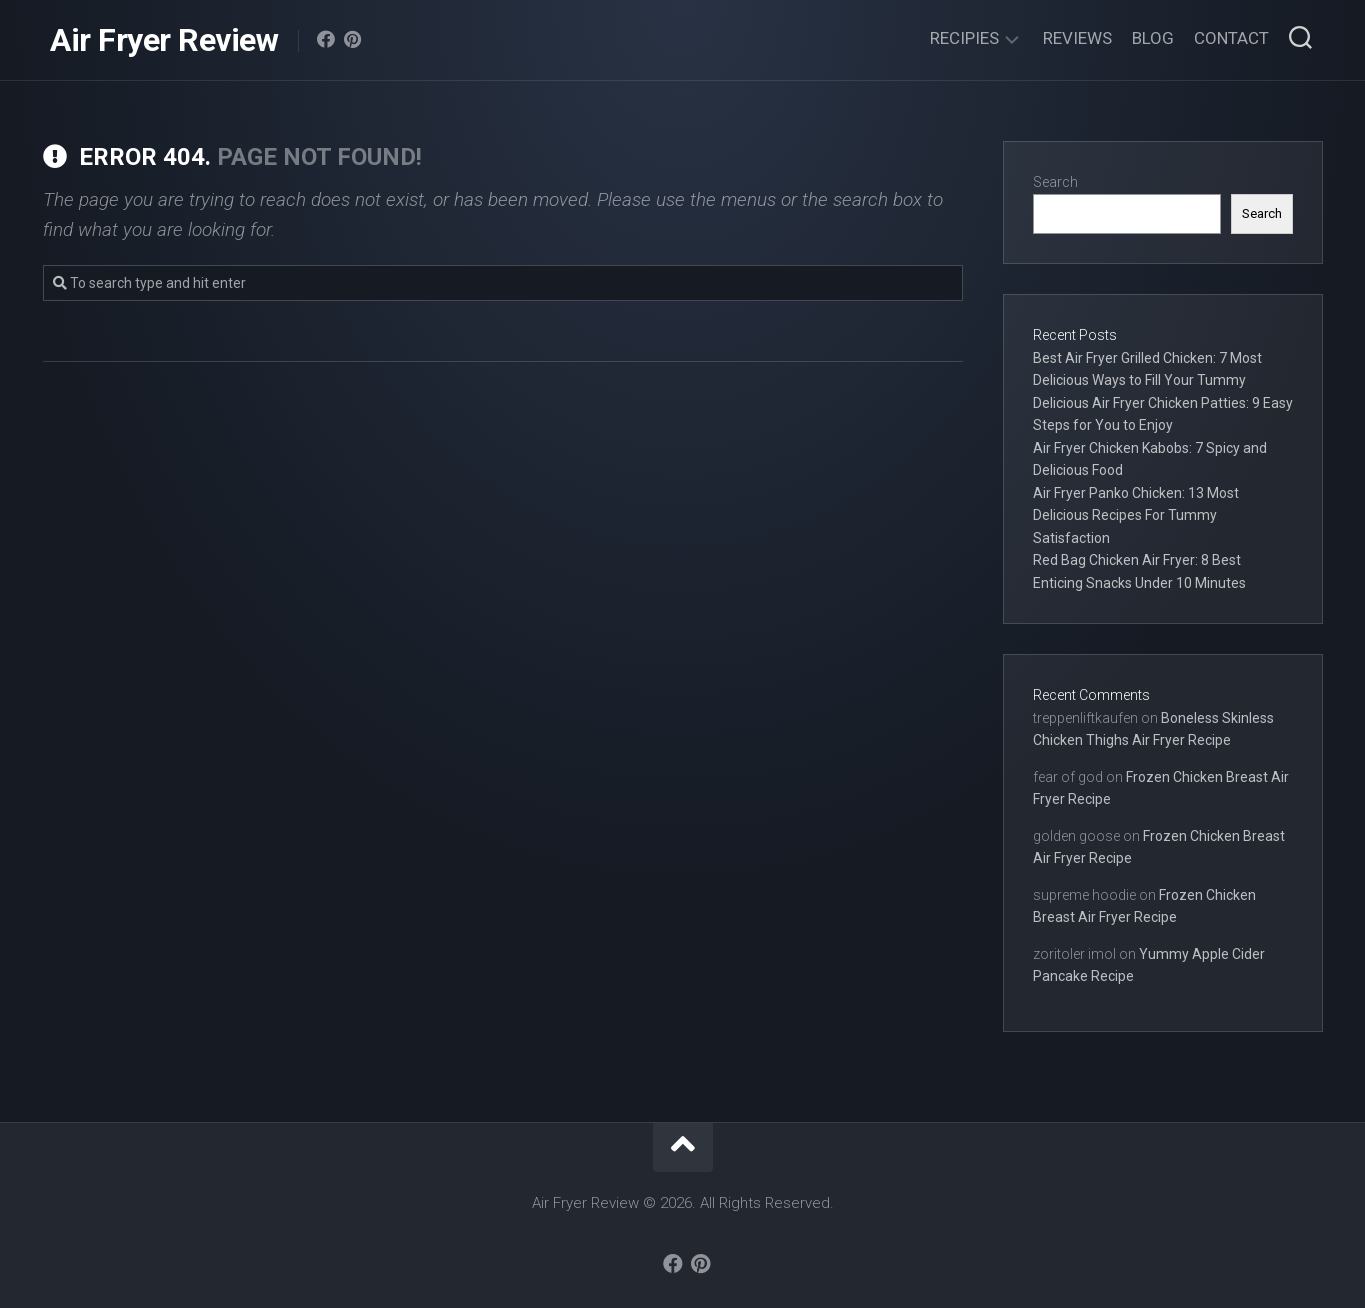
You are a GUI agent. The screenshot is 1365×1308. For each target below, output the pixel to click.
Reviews (1077, 38)
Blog (1153, 38)
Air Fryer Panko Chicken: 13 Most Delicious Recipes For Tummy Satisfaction (1136, 515)
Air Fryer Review (164, 40)
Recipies (964, 38)
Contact (1231, 38)
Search (1055, 182)
